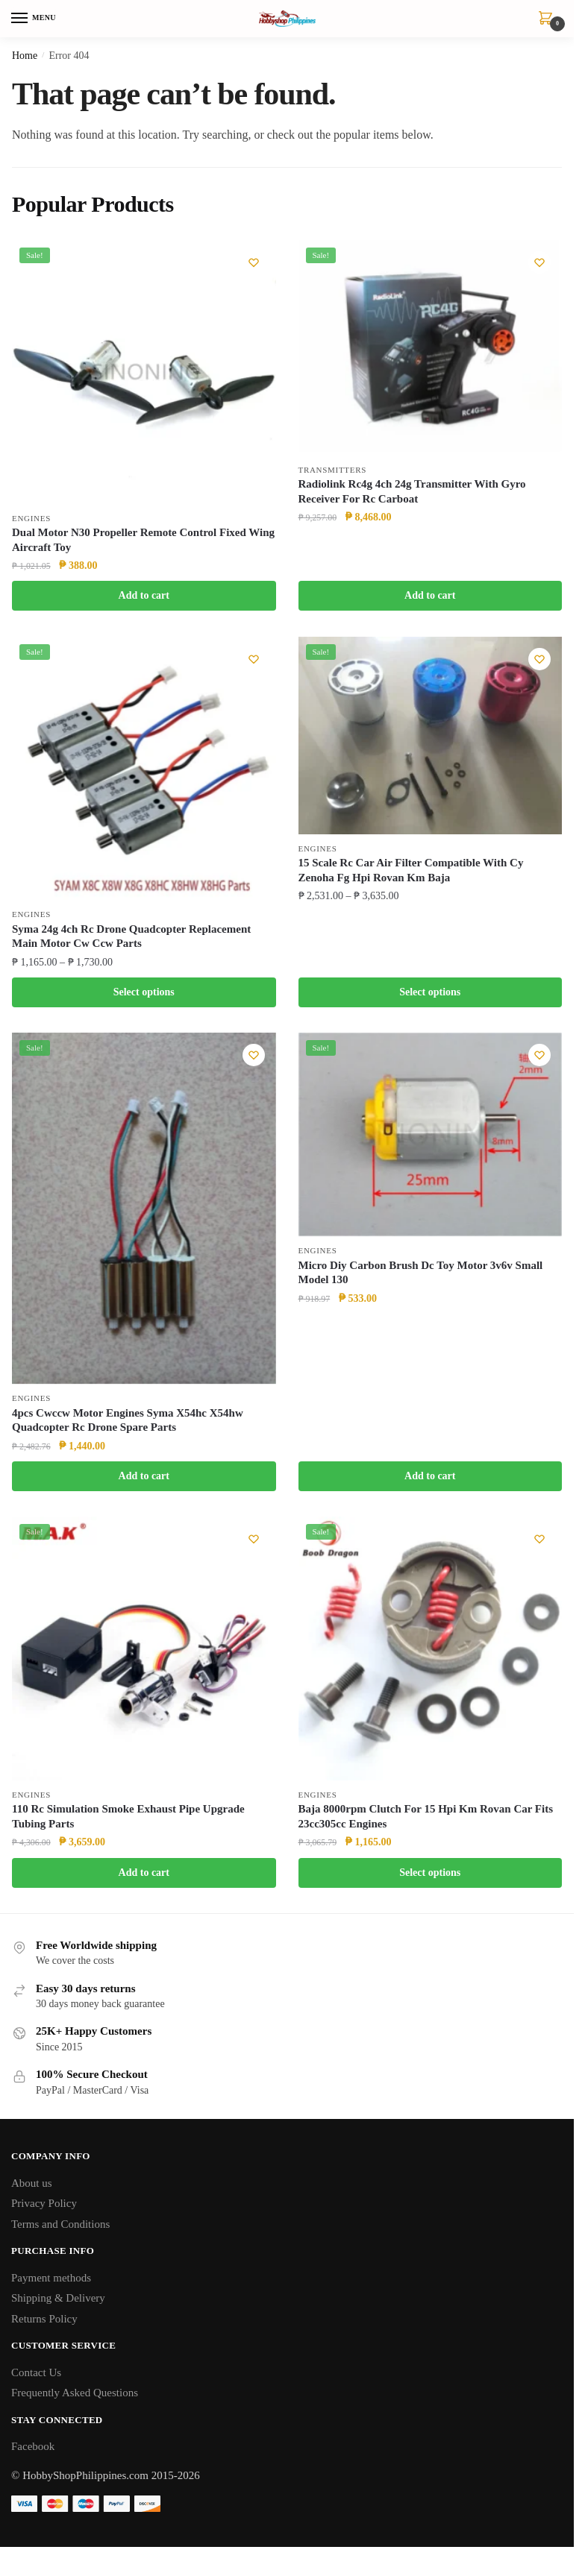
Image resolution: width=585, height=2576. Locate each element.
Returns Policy (44, 2324)
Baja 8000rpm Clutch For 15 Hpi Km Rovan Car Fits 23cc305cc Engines (426, 1820)
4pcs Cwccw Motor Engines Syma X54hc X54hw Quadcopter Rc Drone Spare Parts (127, 1423)
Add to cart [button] (144, 596)
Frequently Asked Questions (74, 2398)
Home (24, 55)
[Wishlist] (254, 262)
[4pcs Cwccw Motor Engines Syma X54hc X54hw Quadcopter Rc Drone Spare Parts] (144, 1210)
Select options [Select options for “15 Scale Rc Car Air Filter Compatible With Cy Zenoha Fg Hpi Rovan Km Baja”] (429, 993)
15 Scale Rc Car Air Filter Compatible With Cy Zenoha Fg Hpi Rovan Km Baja (411, 871)
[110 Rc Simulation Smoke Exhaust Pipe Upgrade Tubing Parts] (144, 1652)
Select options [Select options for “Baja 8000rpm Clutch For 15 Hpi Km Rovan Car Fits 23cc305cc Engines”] (429, 1876)
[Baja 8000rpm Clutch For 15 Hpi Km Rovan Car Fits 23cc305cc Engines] (430, 1652)
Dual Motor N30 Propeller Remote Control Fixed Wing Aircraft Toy (143, 540)
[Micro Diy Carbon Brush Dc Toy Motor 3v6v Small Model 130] (430, 1136)
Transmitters (332, 469)
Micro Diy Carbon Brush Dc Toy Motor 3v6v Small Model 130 (420, 1275)
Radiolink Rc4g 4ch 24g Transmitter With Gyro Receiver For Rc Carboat (412, 492)
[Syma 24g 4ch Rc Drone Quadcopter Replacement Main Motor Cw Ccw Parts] (144, 769)
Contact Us (36, 2378)
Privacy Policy (44, 2208)
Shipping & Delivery (58, 2303)
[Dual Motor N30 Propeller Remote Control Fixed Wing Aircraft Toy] (144, 372)
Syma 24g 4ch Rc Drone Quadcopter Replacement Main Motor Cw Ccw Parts (131, 938)
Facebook (32, 2451)
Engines (31, 518)
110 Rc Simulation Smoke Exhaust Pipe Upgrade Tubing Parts (128, 1820)
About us (31, 2188)
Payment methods (51, 2283)
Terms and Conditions (60, 2229)
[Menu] (33, 18)
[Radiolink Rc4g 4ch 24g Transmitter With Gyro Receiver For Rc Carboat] (430, 348)
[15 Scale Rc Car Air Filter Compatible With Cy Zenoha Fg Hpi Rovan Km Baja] (430, 736)
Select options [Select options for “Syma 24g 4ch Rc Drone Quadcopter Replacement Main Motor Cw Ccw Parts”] (144, 993)
